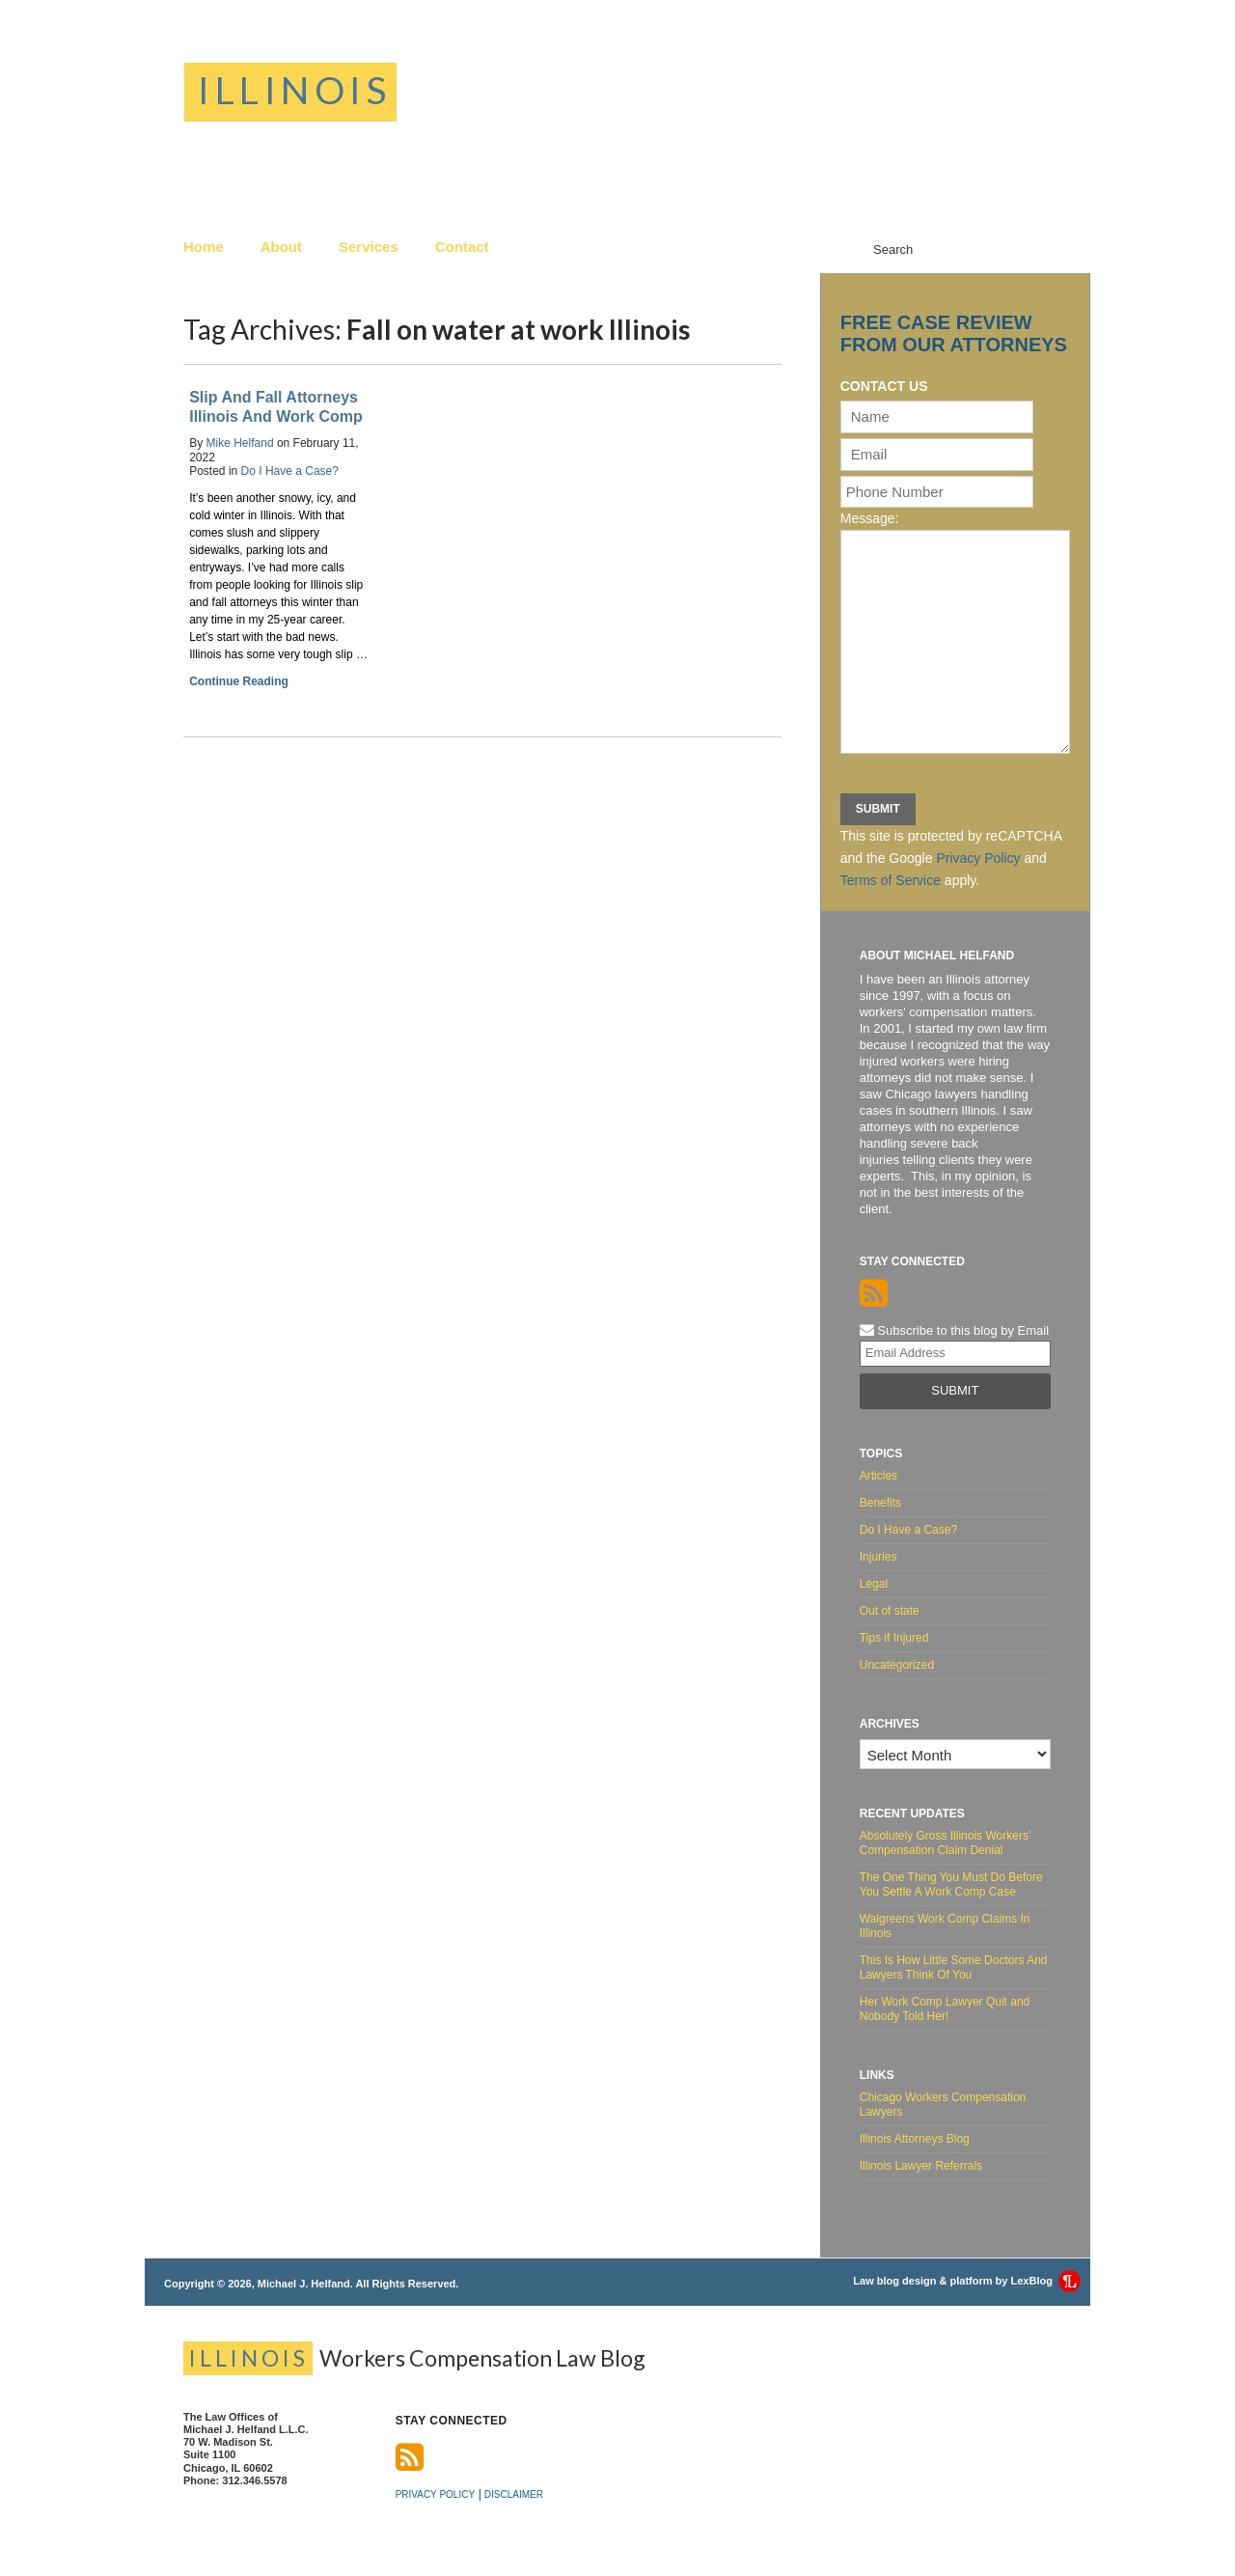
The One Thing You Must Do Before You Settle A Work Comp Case (951, 1884)
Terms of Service (890, 880)
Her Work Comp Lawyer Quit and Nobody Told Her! (945, 2009)
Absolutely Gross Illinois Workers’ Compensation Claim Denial (945, 1843)
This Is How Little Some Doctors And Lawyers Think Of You (954, 1967)
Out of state (889, 1611)
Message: (869, 518)
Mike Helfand (240, 443)
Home (203, 246)
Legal (874, 1584)
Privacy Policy (978, 858)
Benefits (880, 1503)
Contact (462, 246)
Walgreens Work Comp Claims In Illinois (945, 1926)
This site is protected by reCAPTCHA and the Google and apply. (951, 858)
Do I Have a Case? (290, 471)
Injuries (878, 1557)
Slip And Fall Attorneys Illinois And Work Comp (276, 407)
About (281, 246)
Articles (878, 1475)
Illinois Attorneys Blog (915, 2139)
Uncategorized (897, 1665)
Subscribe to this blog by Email (954, 1330)
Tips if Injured (894, 1638)
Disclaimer (513, 2494)
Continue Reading (238, 681)
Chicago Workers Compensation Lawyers (943, 2105)
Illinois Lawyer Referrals (921, 2166)
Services (368, 246)
